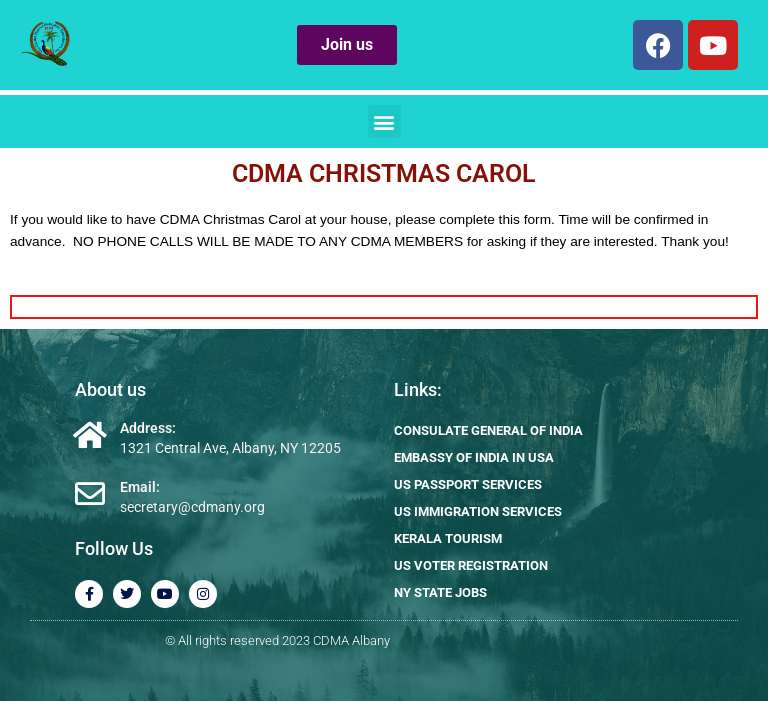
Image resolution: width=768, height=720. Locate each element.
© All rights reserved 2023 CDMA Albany (277, 640)
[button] (384, 121)
